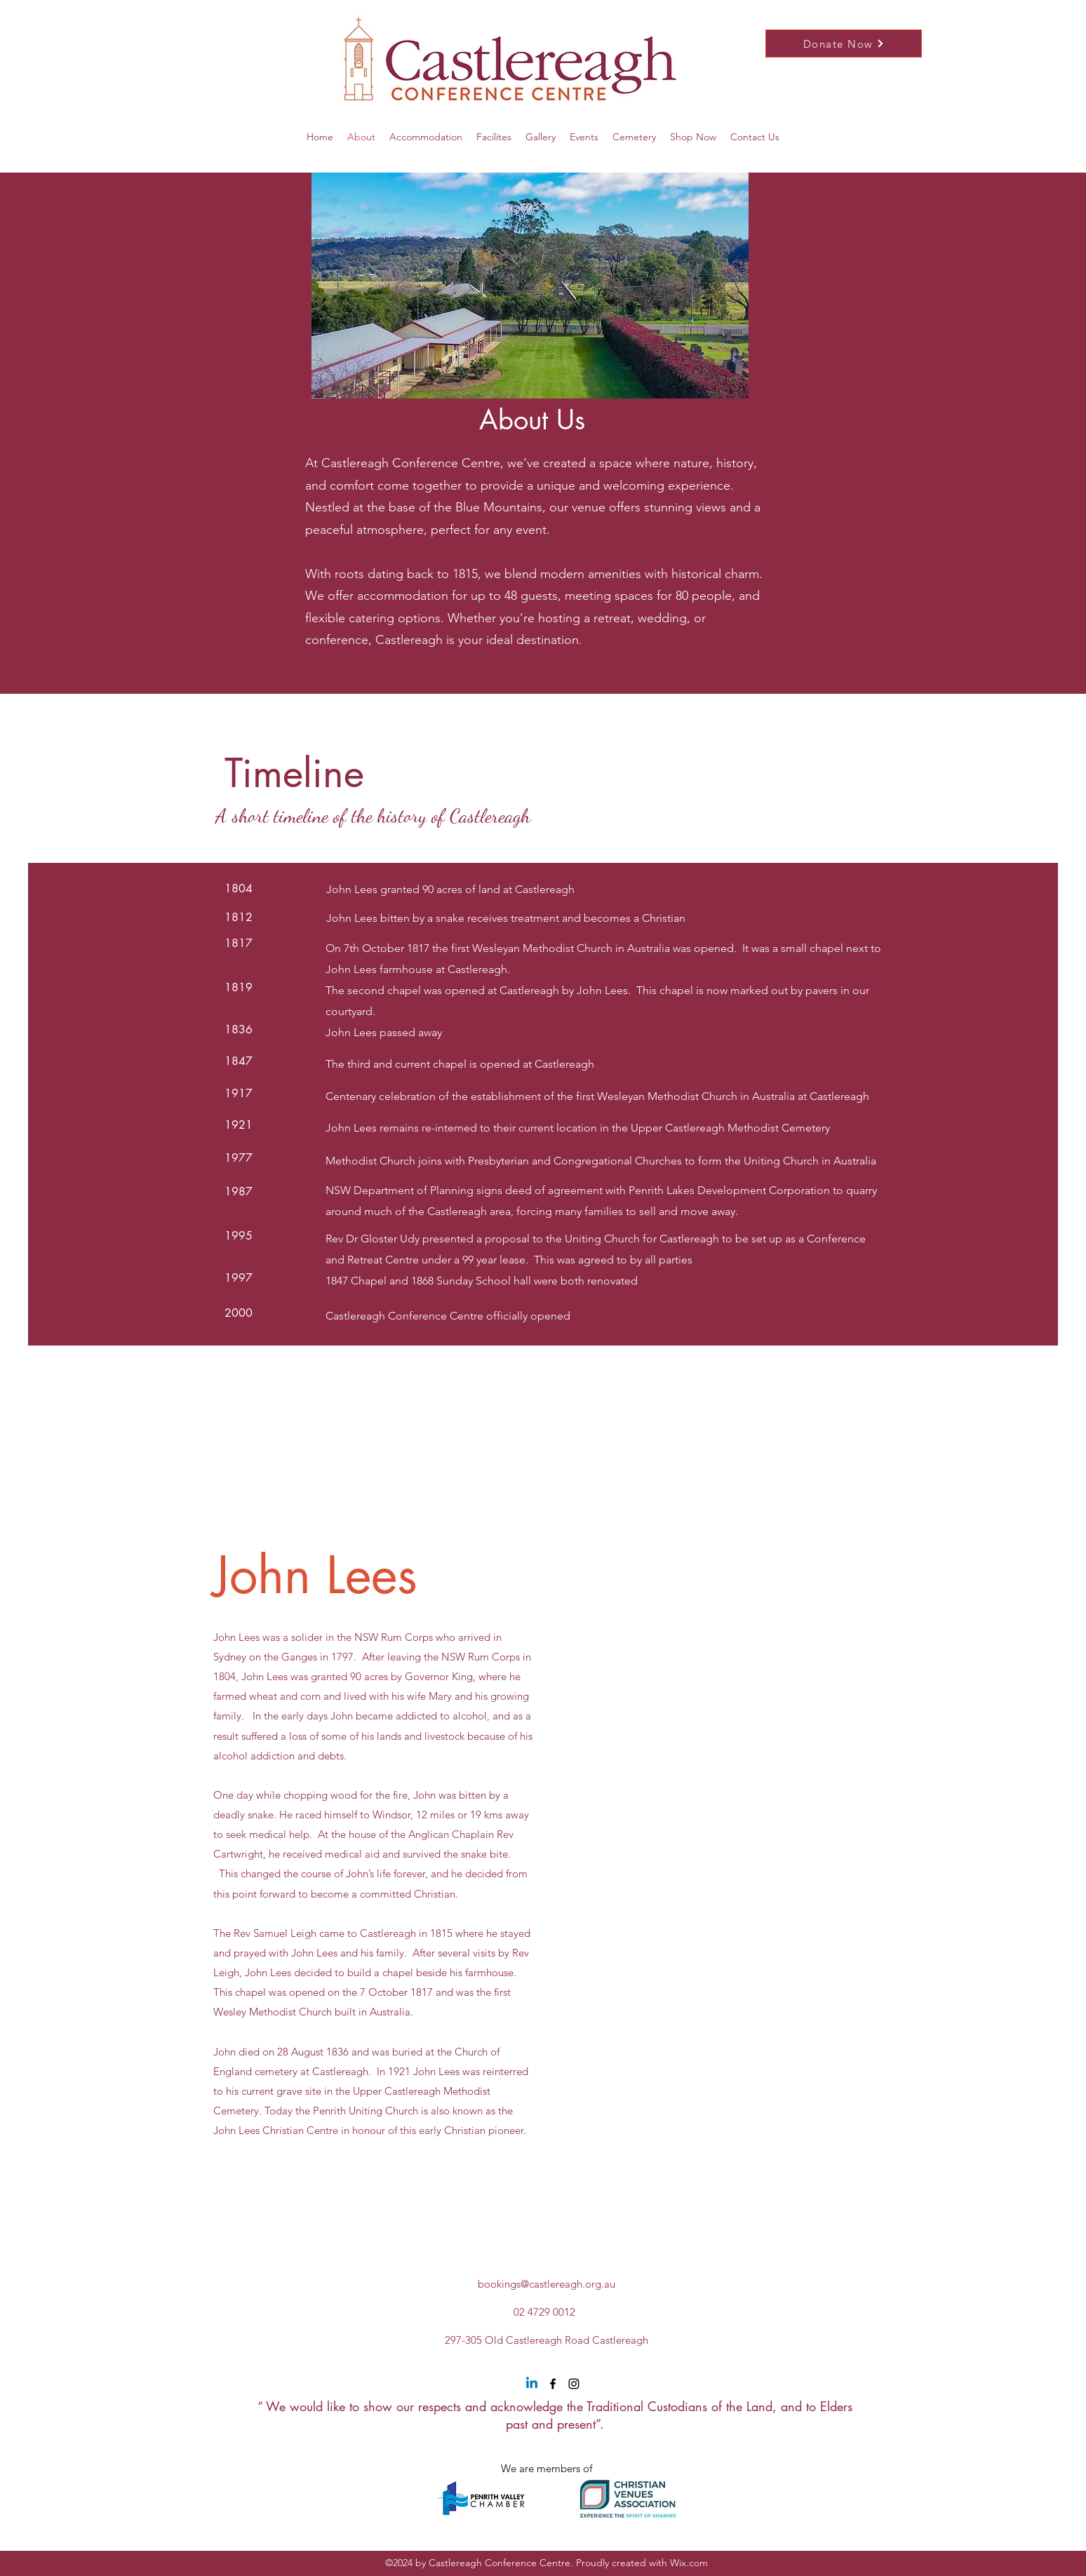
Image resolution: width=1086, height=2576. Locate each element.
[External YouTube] (711, 1842)
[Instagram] (574, 2384)
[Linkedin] (532, 2384)
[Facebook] (553, 2384)
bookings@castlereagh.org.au (546, 2283)
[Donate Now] (843, 43)
